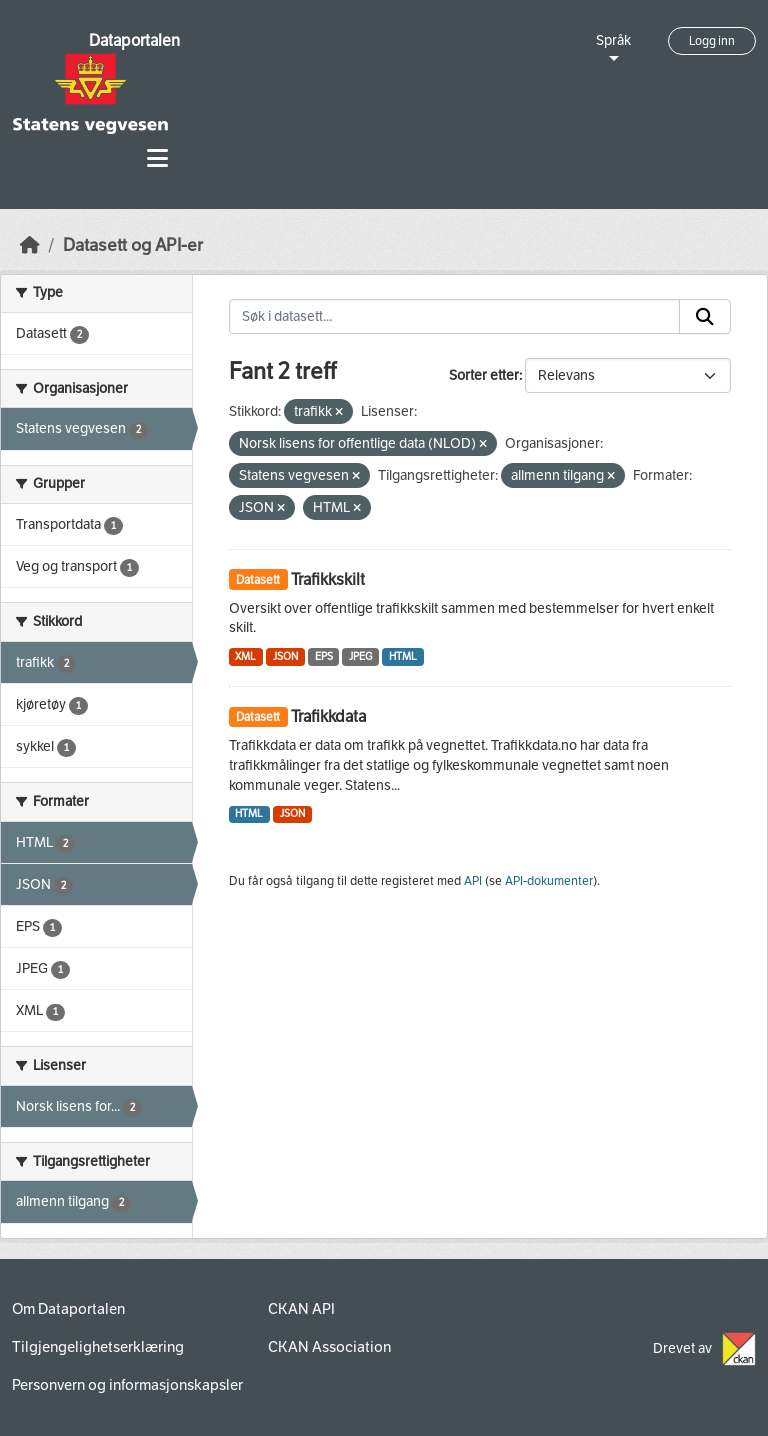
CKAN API (301, 1309)
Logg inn (712, 41)
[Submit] (705, 317)
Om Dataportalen (68, 1309)
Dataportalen (134, 40)
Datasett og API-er (133, 245)
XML (245, 656)
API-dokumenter (549, 881)
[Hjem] (30, 245)
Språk (613, 40)
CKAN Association (329, 1347)
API (473, 881)
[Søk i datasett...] (455, 317)
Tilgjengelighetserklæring (98, 1347)
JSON (285, 656)
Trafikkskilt (328, 579)
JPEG (360, 656)
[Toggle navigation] (157, 158)
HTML (403, 656)
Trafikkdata (328, 716)
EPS (324, 656)
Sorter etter (484, 375)
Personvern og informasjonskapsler (127, 1385)
